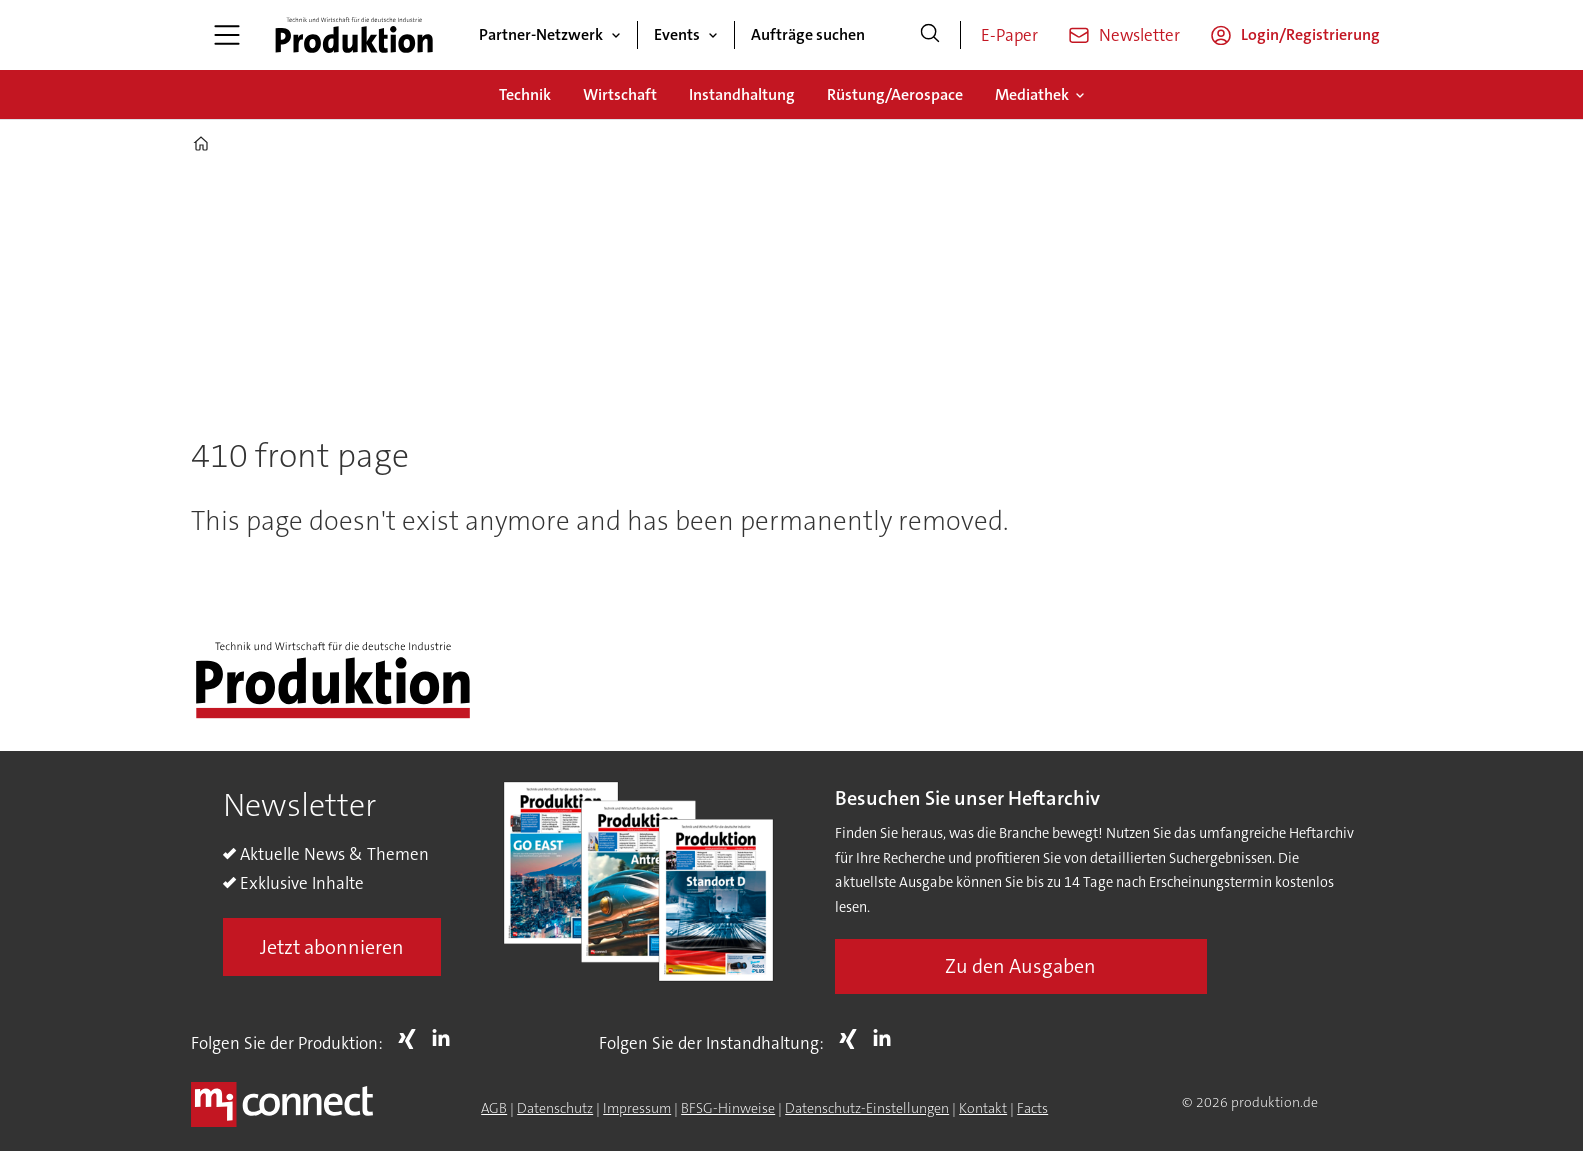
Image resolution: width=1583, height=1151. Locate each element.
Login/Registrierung (1310, 34)
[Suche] (930, 35)
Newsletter (1139, 35)
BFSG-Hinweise (728, 1108)
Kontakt (983, 1108)
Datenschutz (555, 1108)
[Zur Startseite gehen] (354, 35)
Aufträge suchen (808, 34)
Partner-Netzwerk (541, 34)
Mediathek (1032, 94)
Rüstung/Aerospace (895, 94)
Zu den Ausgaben (1020, 966)
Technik (525, 94)
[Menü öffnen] (227, 35)
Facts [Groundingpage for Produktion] (1032, 1108)
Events (677, 34)
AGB (494, 1108)
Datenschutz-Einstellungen (867, 1108)
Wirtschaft (620, 94)
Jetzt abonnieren (332, 947)
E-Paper (1009, 35)
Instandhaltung (742, 94)
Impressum (637, 1108)
